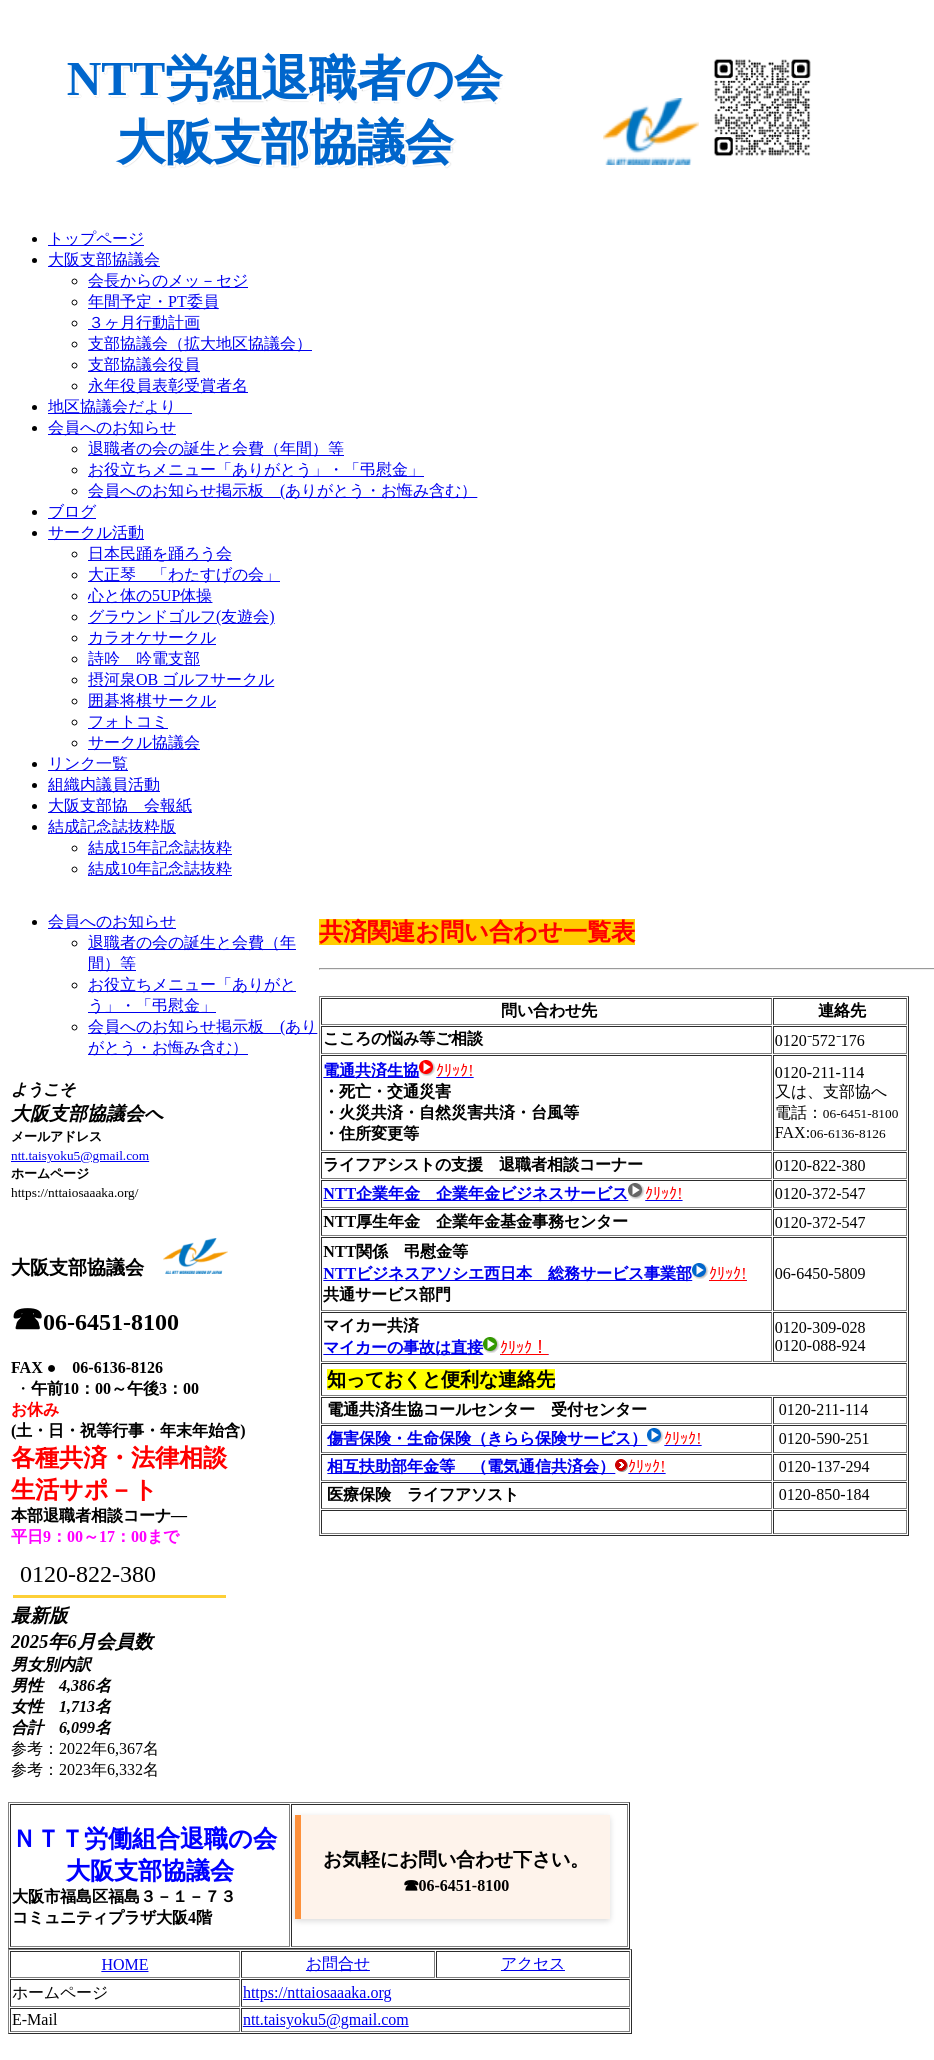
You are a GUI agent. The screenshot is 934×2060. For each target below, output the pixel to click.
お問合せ (338, 1963)
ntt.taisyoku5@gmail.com (80, 1155)
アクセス (533, 1963)
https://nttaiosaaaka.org (317, 1992)
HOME (124, 1964)
